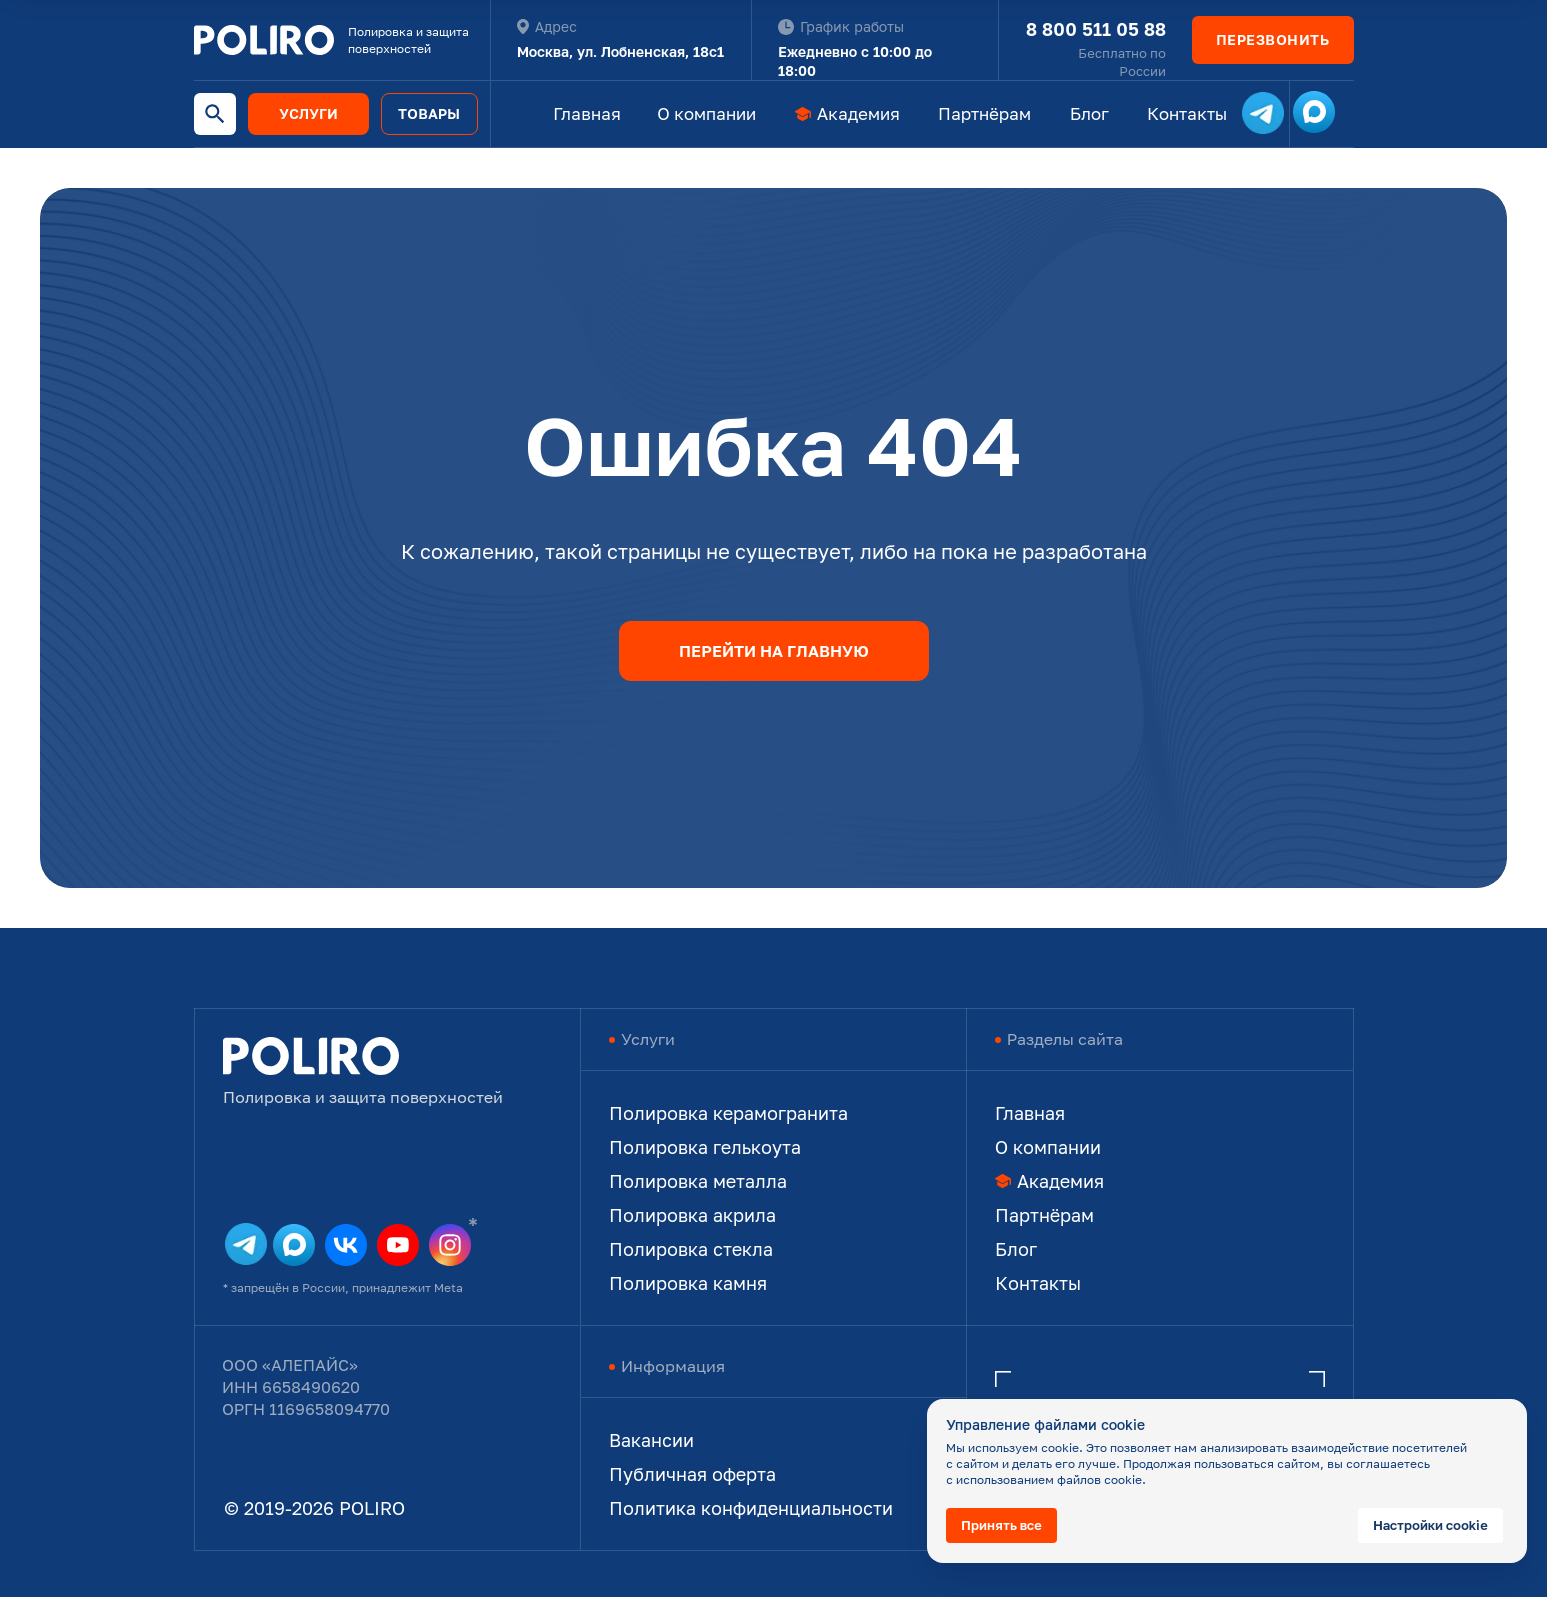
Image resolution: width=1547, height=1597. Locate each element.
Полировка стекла (691, 1249)
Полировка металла (698, 1181)
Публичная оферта (692, 1474)
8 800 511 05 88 (1096, 29)
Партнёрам (984, 113)
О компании (706, 113)
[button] (1273, 40)
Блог (1089, 113)
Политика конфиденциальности (751, 1508)
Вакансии (651, 1440)
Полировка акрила (692, 1215)
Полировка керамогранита (728, 1113)
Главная (587, 113)
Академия (858, 113)
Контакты (1187, 113)
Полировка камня (688, 1283)
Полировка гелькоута (705, 1147)
